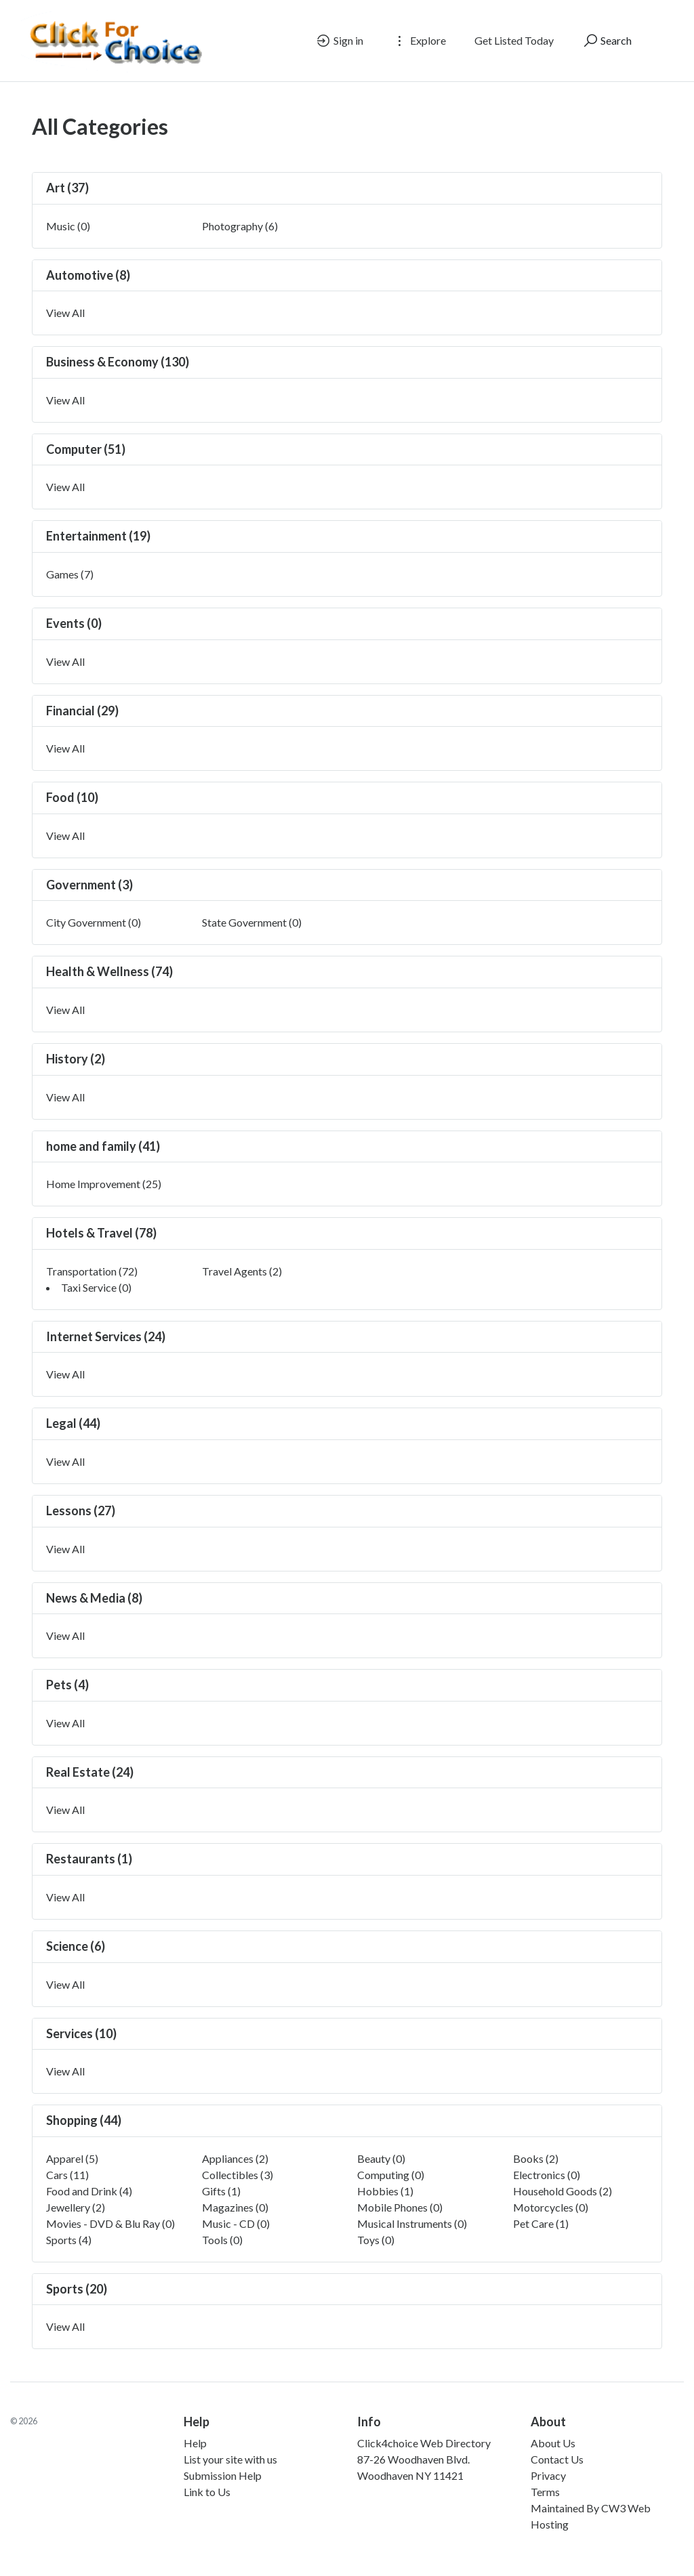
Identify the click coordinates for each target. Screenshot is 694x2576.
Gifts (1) (221, 2190)
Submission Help (223, 2475)
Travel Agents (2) (242, 1271)
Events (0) (74, 623)
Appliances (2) (235, 2158)
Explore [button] (419, 41)
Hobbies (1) (385, 2190)
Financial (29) (82, 710)
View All (65, 312)
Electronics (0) (546, 2174)
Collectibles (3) (237, 2174)
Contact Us (557, 2459)
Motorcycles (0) (550, 2207)
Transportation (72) (92, 1271)
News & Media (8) (94, 1597)
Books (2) (535, 2158)
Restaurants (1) (89, 1858)
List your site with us (230, 2459)
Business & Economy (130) (117, 361)
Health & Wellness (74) (109, 971)
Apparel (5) (72, 2158)
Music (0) (68, 225)
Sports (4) (68, 2239)
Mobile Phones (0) (400, 2207)
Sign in (339, 41)
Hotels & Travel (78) (101, 1232)
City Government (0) (93, 922)
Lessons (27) (80, 1510)
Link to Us (207, 2491)
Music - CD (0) (236, 2223)
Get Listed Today (514, 40)
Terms (545, 2491)
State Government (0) (252, 922)
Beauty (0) (381, 2158)
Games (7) (70, 574)
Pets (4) (67, 1684)
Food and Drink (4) (89, 2190)
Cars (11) (67, 2174)
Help (195, 2442)
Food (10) (72, 797)
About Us (553, 2442)
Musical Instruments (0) (412, 2223)
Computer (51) (85, 449)
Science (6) (75, 1946)
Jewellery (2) (75, 2207)
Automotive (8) (88, 275)
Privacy (548, 2475)
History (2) (75, 1058)
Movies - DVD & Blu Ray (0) (110, 2223)
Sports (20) (76, 2288)
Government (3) (89, 884)
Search (607, 41)
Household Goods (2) (562, 2190)
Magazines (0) (235, 2207)
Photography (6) (240, 225)
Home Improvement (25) (103, 1183)
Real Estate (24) (90, 1772)
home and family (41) (103, 1146)
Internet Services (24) (105, 1336)
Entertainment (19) (98, 535)
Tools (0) (222, 2239)
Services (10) (81, 2033)
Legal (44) (73, 1423)
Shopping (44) (83, 2120)
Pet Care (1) (541, 2223)
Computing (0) (390, 2174)
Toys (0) (375, 2239)
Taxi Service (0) (96, 1287)
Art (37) (67, 187)
